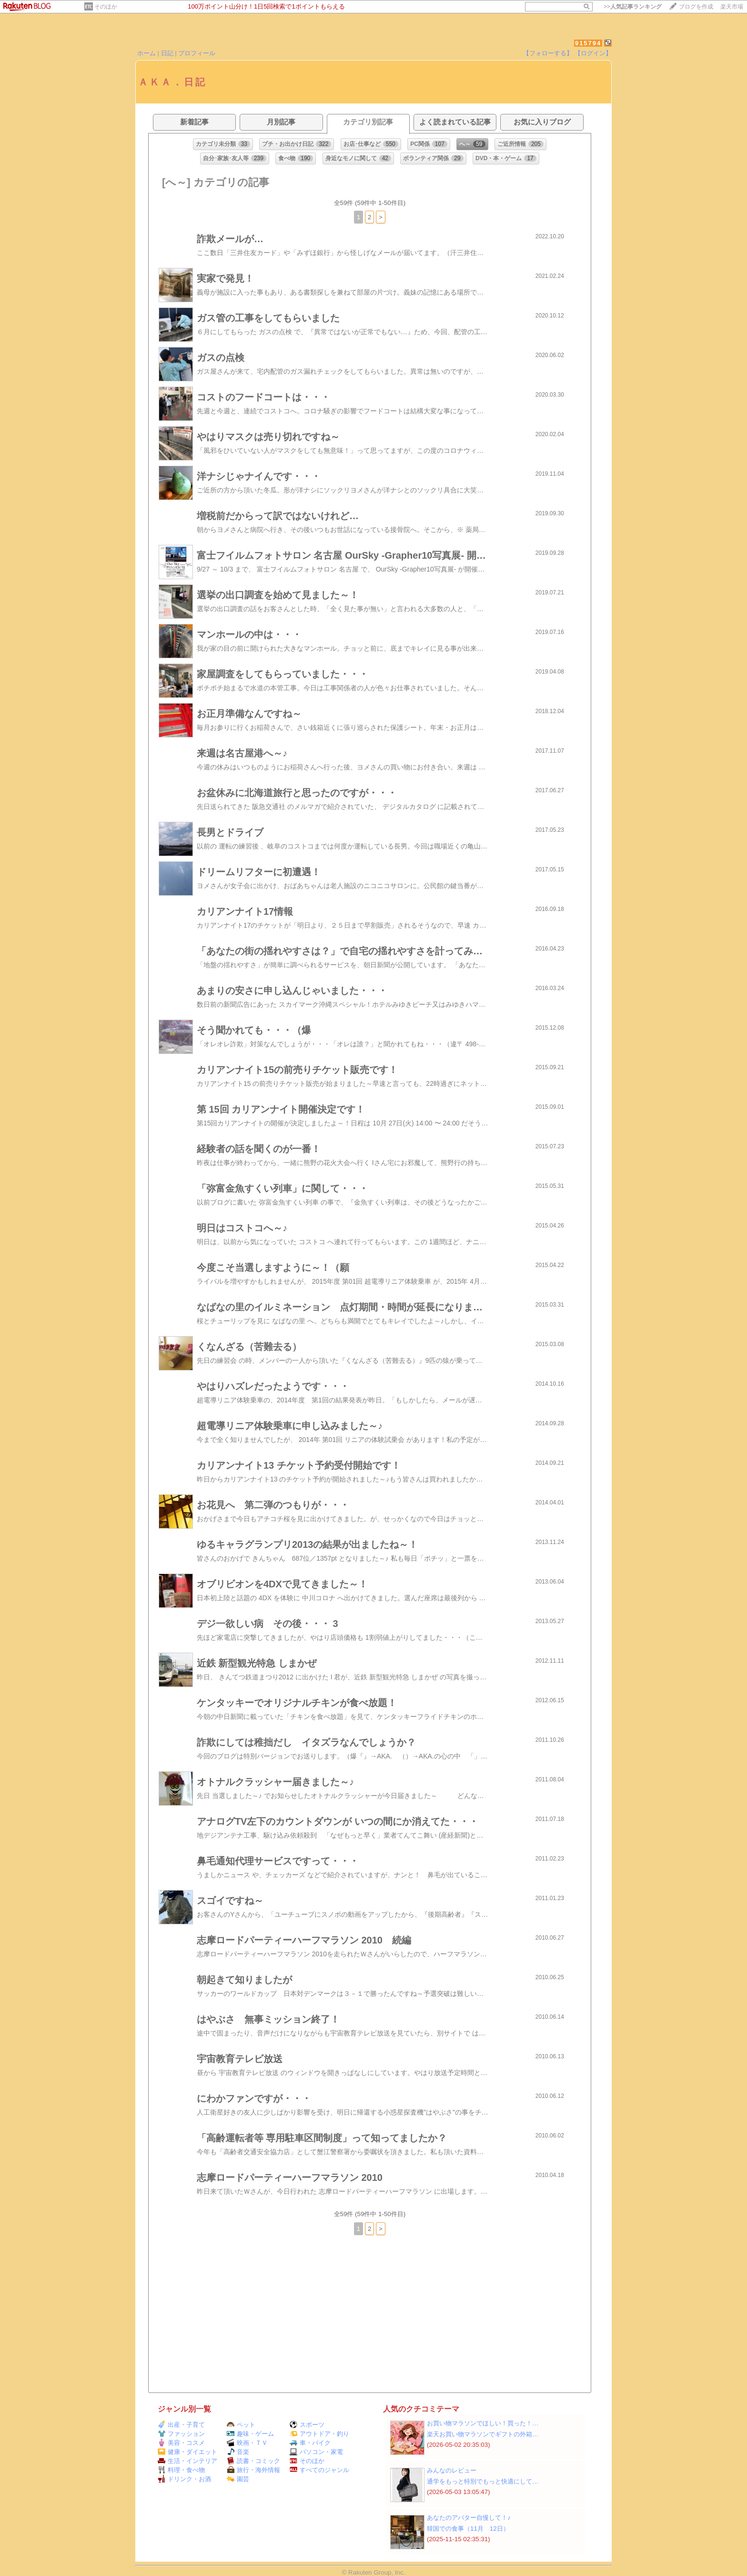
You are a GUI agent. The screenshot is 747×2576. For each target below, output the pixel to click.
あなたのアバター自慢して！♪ (469, 2517)
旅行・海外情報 (253, 2470)
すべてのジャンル (319, 2470)
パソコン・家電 (316, 2451)
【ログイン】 (593, 53)
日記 (167, 53)
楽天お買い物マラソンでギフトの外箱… (482, 2434)
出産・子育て (181, 2424)
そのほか (105, 6)
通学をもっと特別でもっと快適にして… (482, 2481)
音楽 (238, 2451)
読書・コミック (253, 2460)
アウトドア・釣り (319, 2433)
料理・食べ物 (181, 2470)
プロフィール (196, 53)
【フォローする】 (548, 53)
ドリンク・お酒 (184, 2479)
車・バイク (310, 2442)
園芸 (238, 2479)
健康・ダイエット (187, 2451)
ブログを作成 (696, 6)
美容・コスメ (181, 2442)
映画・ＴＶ (247, 2442)
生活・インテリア (187, 2460)
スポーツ (307, 2424)
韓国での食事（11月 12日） (468, 2528)
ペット (241, 2424)
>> (633, 6)
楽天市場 (731, 6)
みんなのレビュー (451, 2470)
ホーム (146, 53)
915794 (588, 43)
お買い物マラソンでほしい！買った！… (482, 2423)
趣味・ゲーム (250, 2433)
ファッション (181, 2433)
